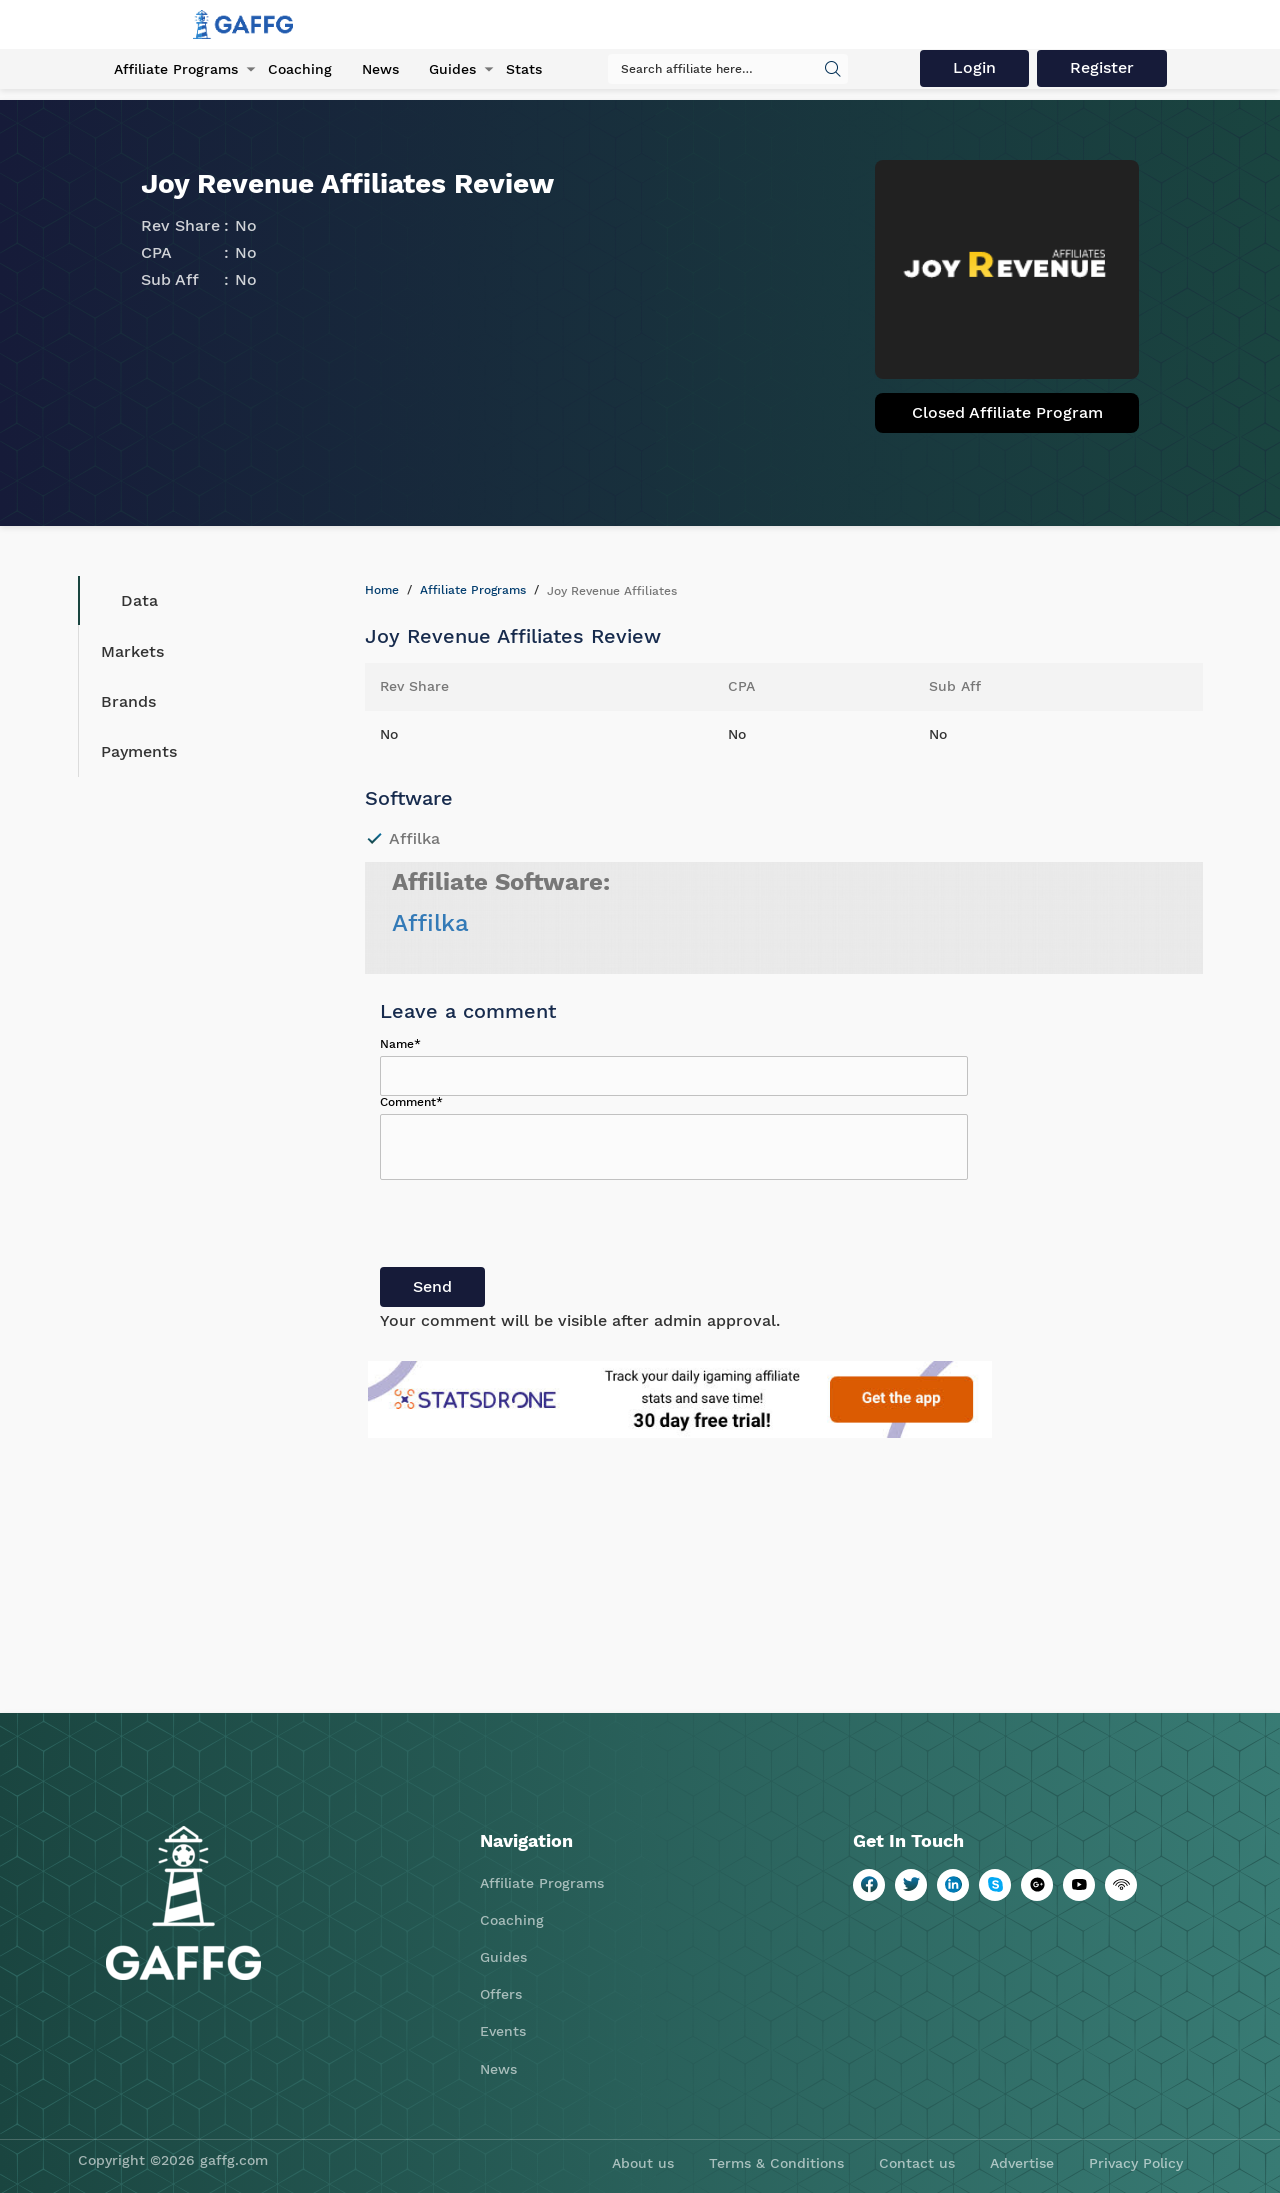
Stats (524, 69)
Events (503, 2031)
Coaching (300, 69)
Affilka (430, 923)
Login (974, 67)
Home (382, 590)
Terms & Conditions (776, 2163)
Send (432, 1286)
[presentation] (532, 1228)
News (380, 69)
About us (643, 2163)
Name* (400, 1044)
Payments (139, 751)
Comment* (411, 1102)
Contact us (917, 2163)
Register (1102, 67)
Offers (501, 1994)
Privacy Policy (1136, 2163)
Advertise (1022, 2163)
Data (124, 601)
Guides (452, 69)
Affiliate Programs (176, 69)
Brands (128, 701)
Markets (132, 651)
